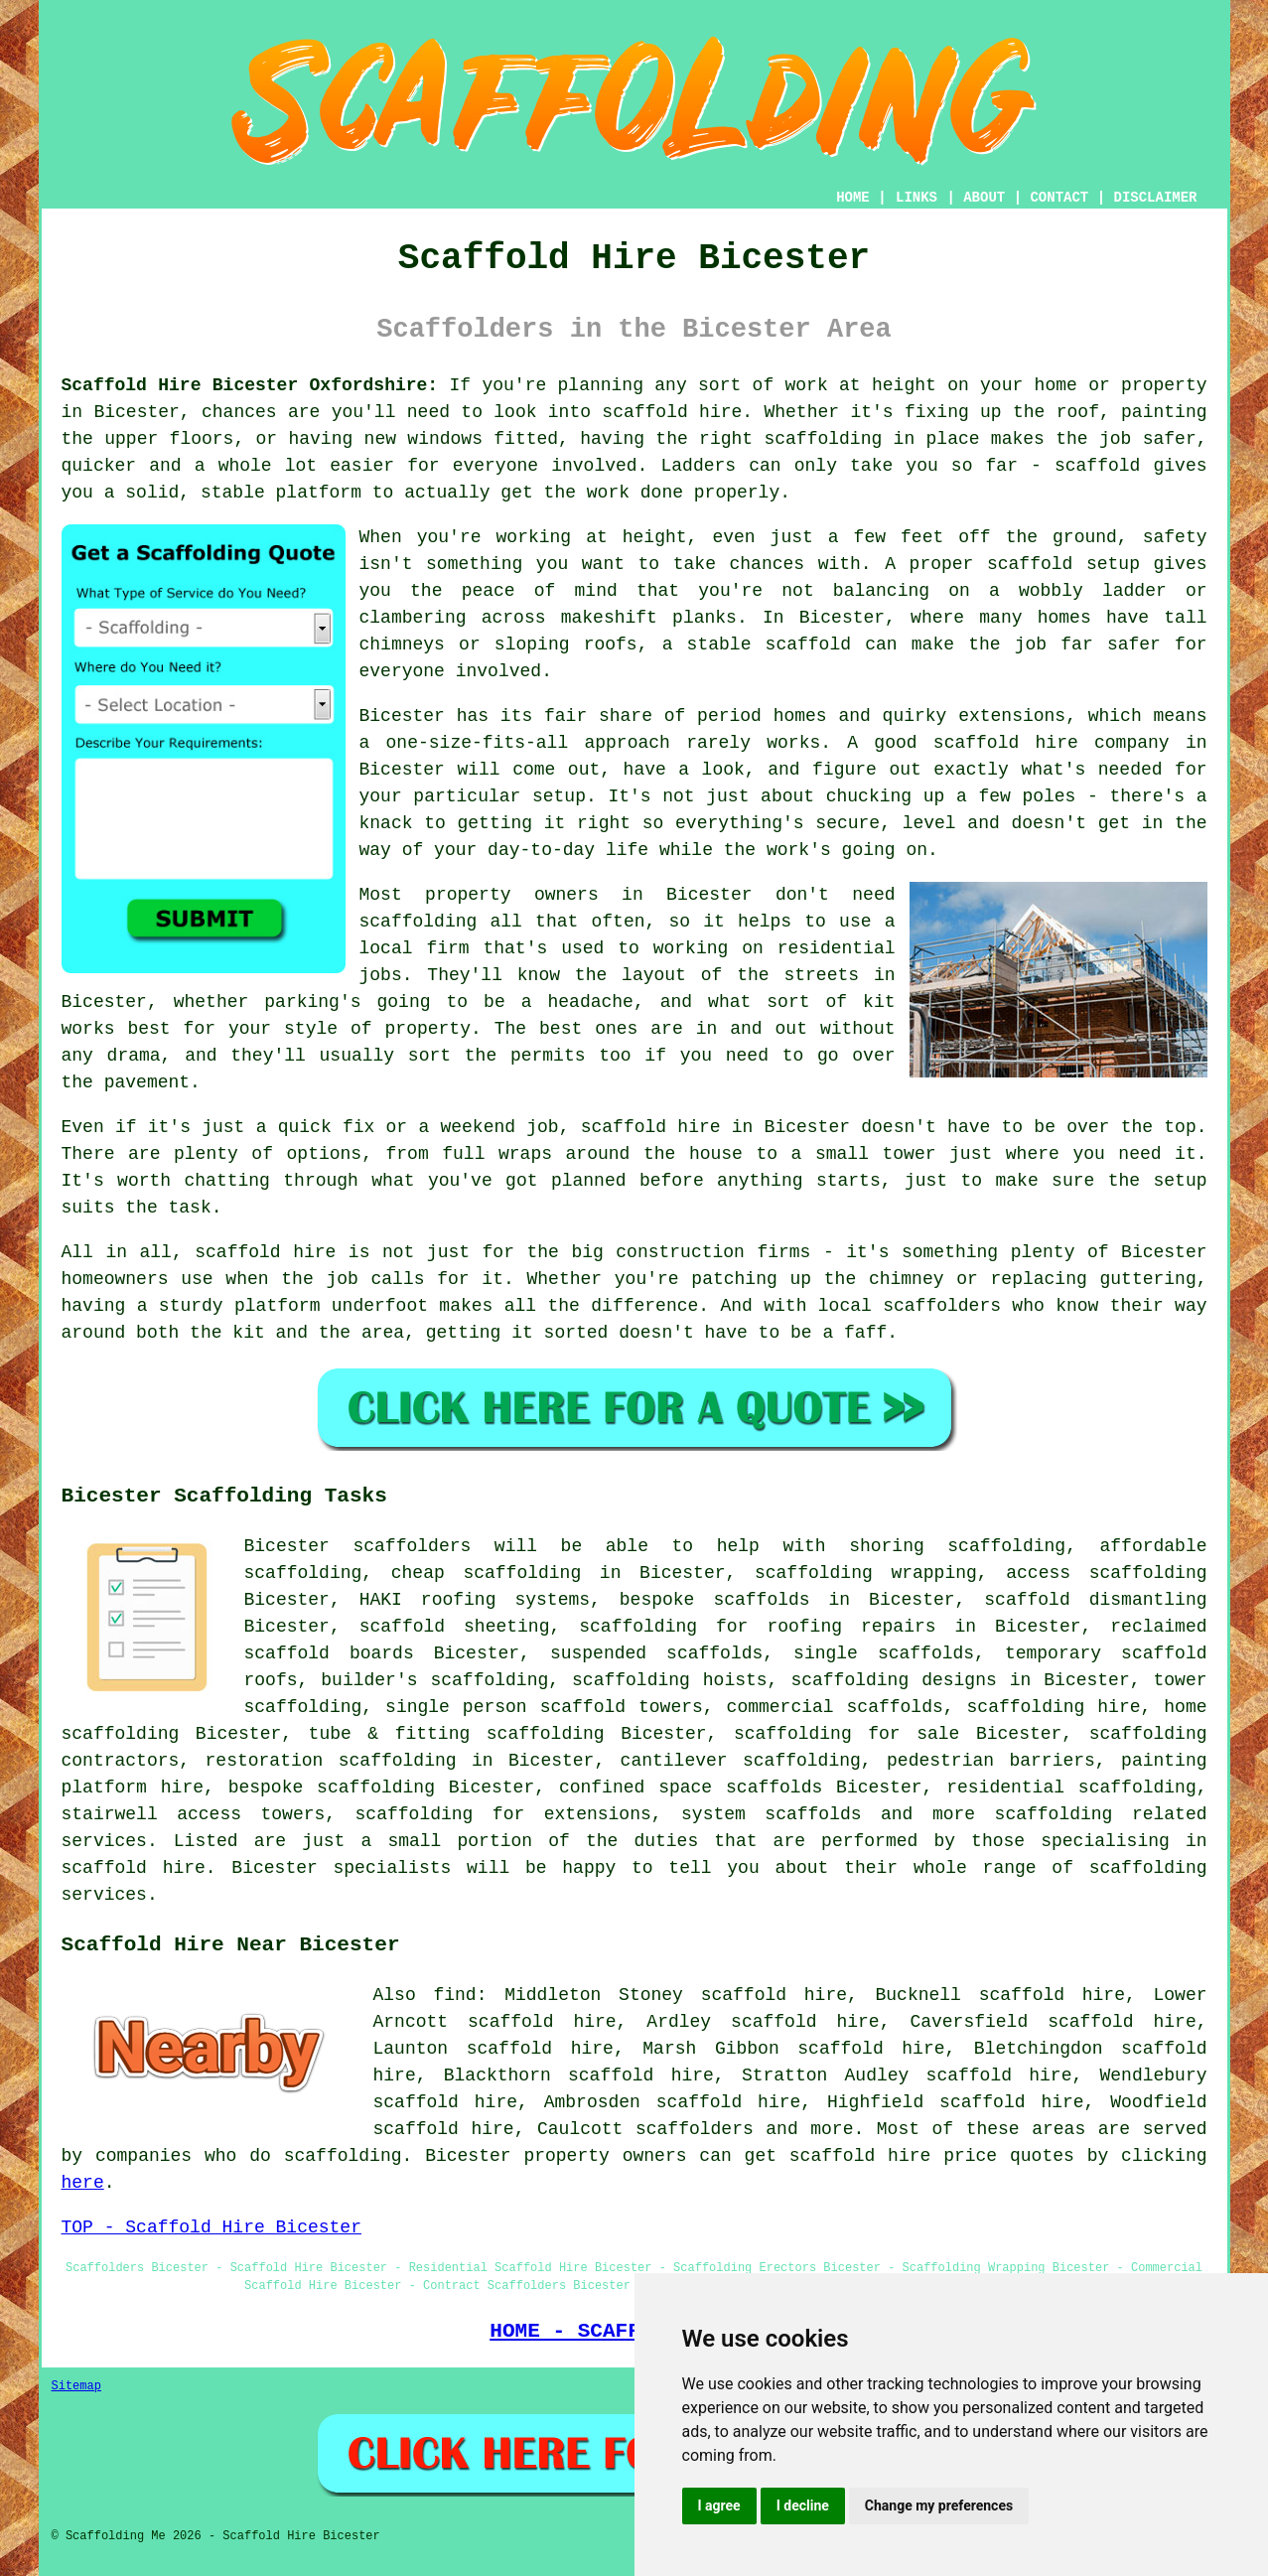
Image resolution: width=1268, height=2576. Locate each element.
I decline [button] (802, 2505)
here (83, 2183)
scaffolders (411, 1546)
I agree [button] (719, 2505)
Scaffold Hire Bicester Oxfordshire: (250, 385)
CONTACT (1059, 198)
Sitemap (76, 2386)
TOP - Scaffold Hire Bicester (211, 2227)
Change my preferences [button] (939, 2505)
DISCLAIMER (1155, 198)
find (454, 1995)
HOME (853, 198)
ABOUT (984, 198)
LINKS (916, 198)
